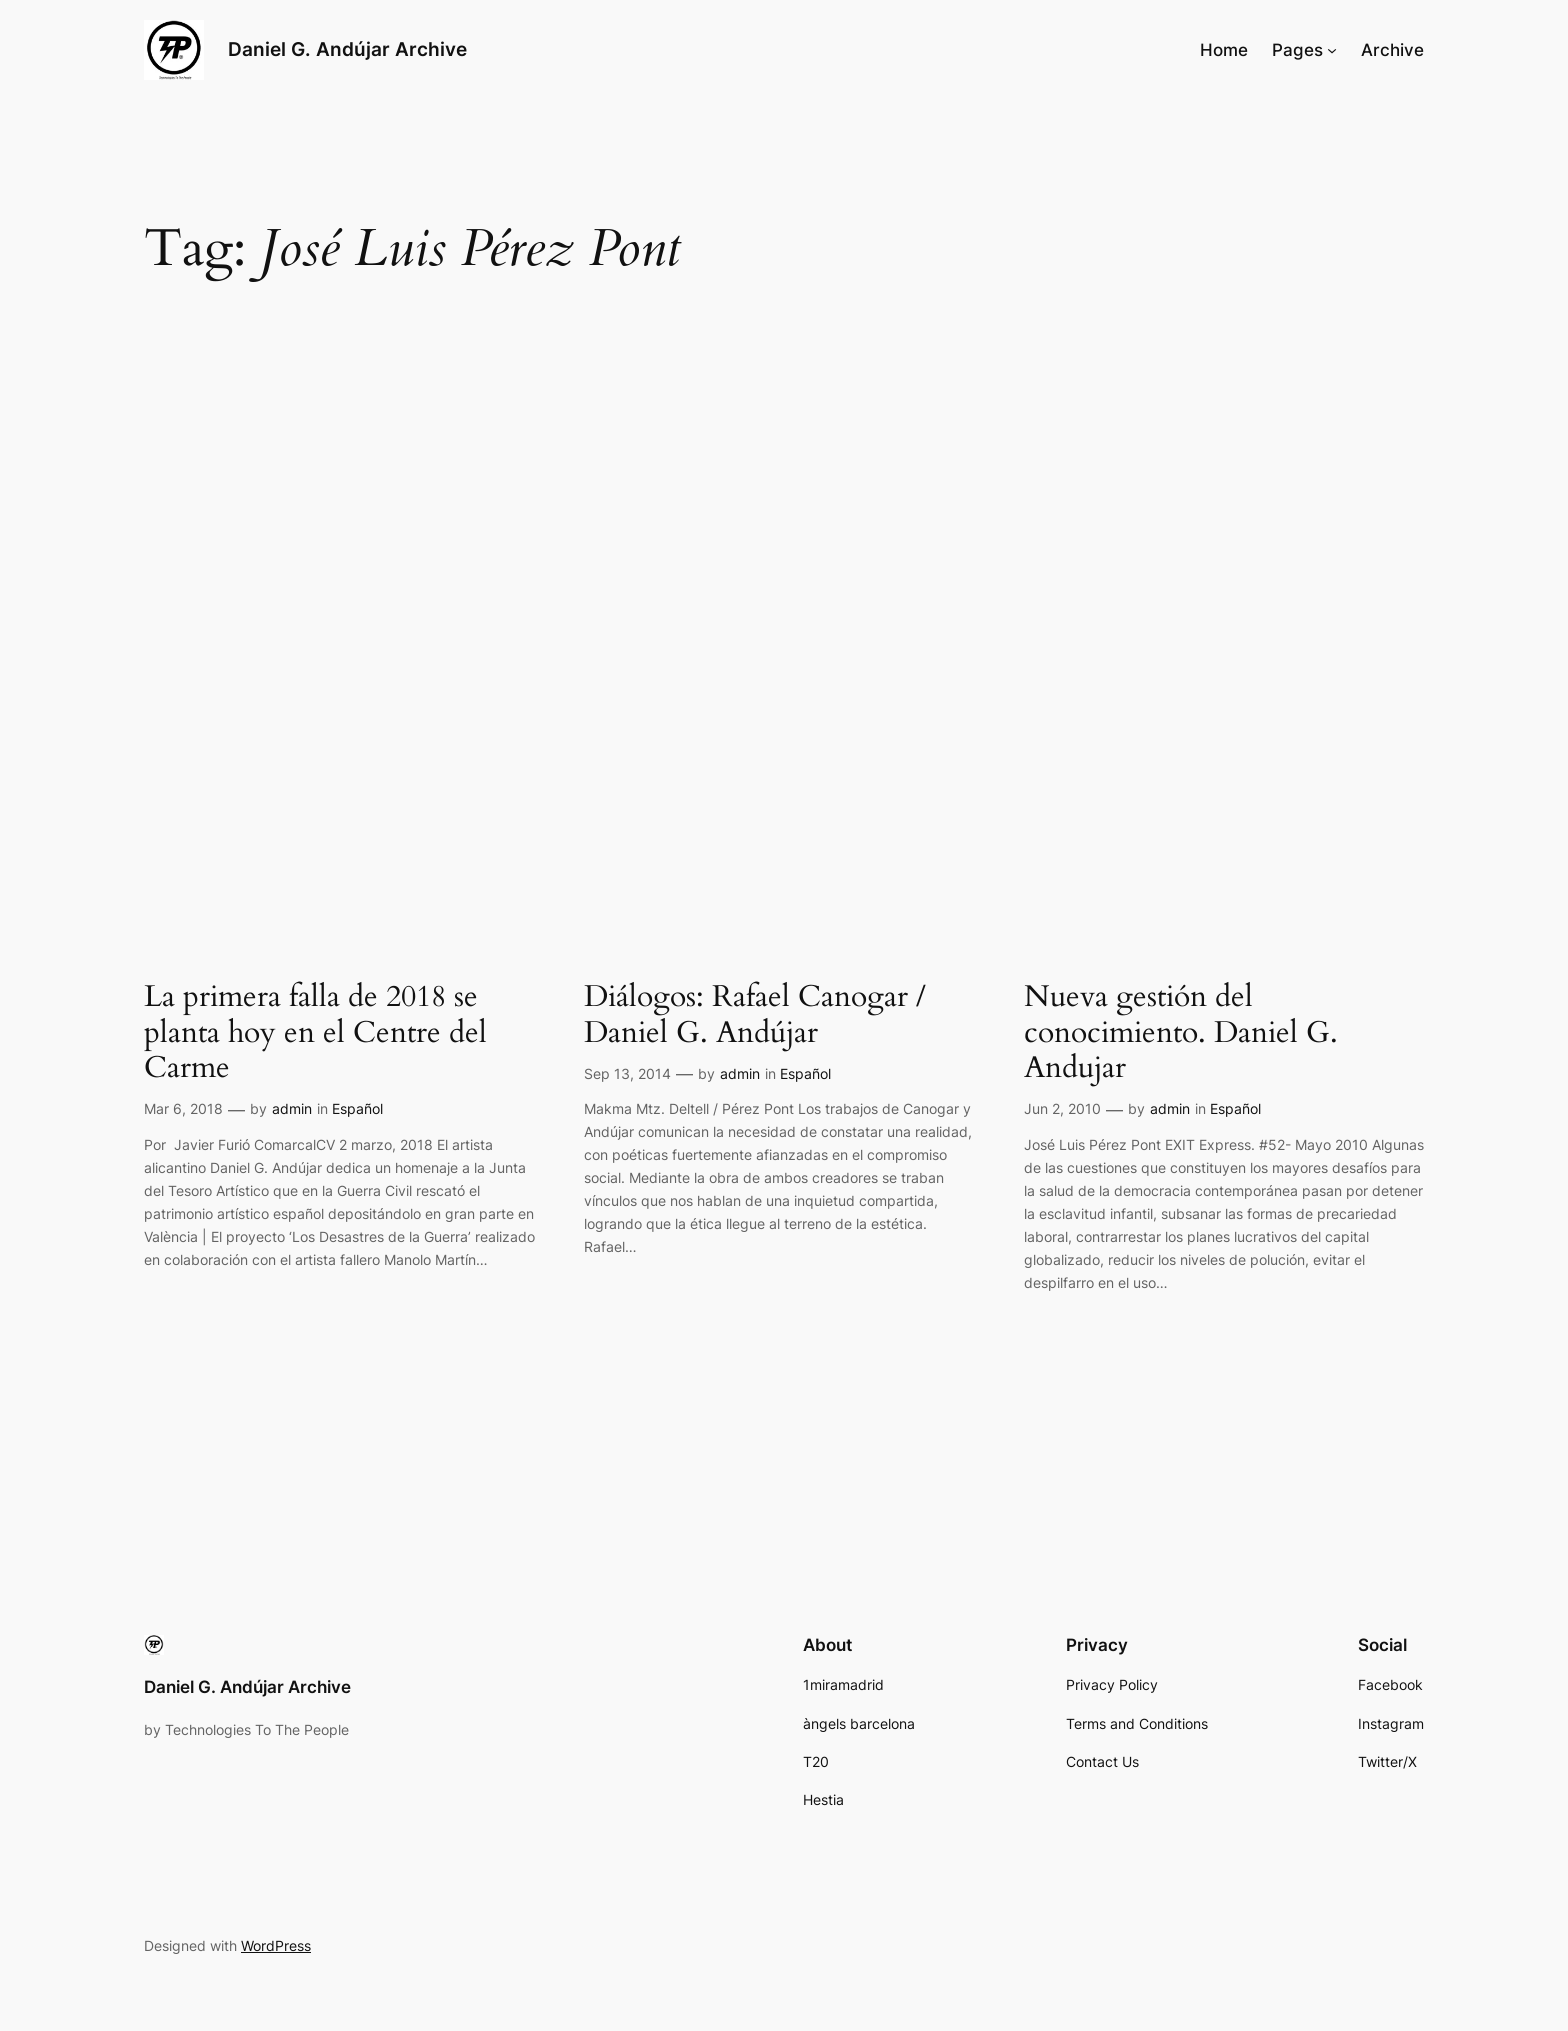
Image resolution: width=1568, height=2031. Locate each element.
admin (292, 1108)
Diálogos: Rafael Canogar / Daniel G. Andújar (755, 1015)
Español (357, 1108)
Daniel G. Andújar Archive (347, 49)
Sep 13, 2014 (627, 1073)
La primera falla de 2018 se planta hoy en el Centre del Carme (315, 1033)
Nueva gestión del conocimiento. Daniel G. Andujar (1181, 1033)
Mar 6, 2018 (183, 1108)
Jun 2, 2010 (1062, 1108)
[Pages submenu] (1332, 50)
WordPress (276, 1945)
